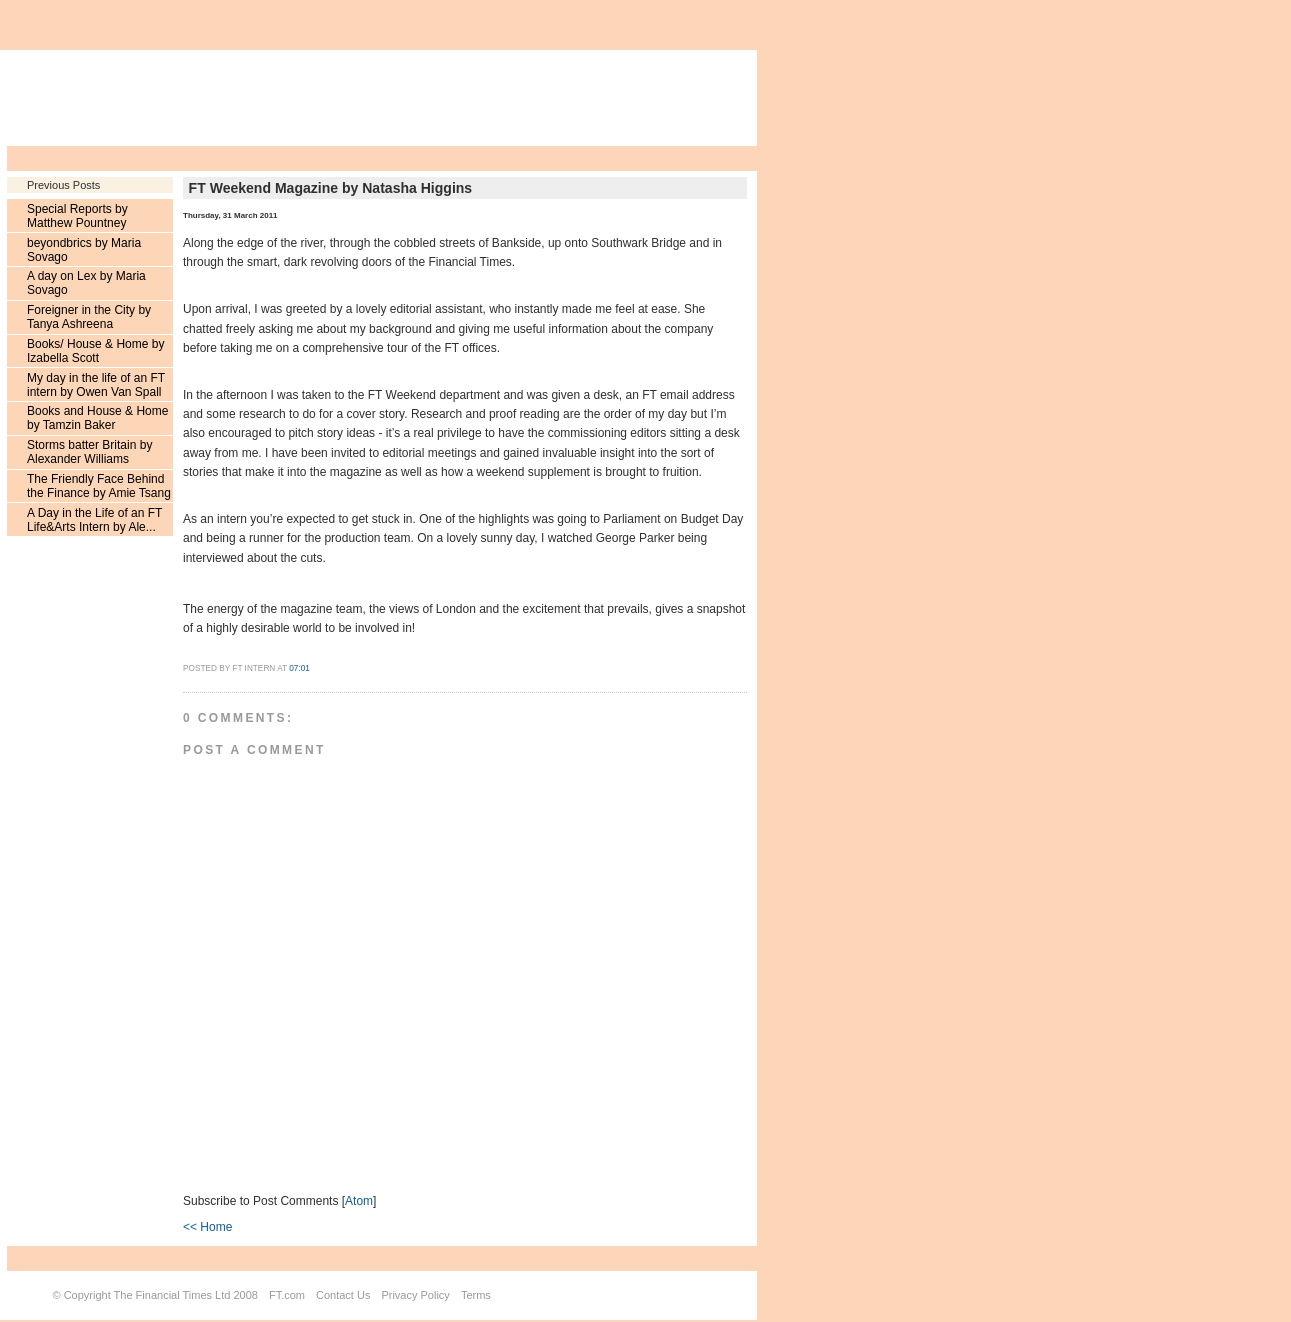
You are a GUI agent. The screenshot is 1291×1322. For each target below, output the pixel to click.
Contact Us (343, 1295)
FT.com (287, 1295)
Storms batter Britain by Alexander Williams (89, 452)
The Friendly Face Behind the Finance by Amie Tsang (99, 486)
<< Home (207, 1227)
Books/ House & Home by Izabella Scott (95, 351)
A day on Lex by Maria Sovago (86, 283)
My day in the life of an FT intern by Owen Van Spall (96, 385)
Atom (359, 1201)
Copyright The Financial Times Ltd (147, 1295)
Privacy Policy (415, 1295)
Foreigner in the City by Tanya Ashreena (89, 317)
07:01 (299, 668)
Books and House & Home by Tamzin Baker (97, 418)
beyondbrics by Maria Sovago (84, 250)
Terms (476, 1295)
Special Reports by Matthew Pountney (77, 216)
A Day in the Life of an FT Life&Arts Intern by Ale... (94, 520)
